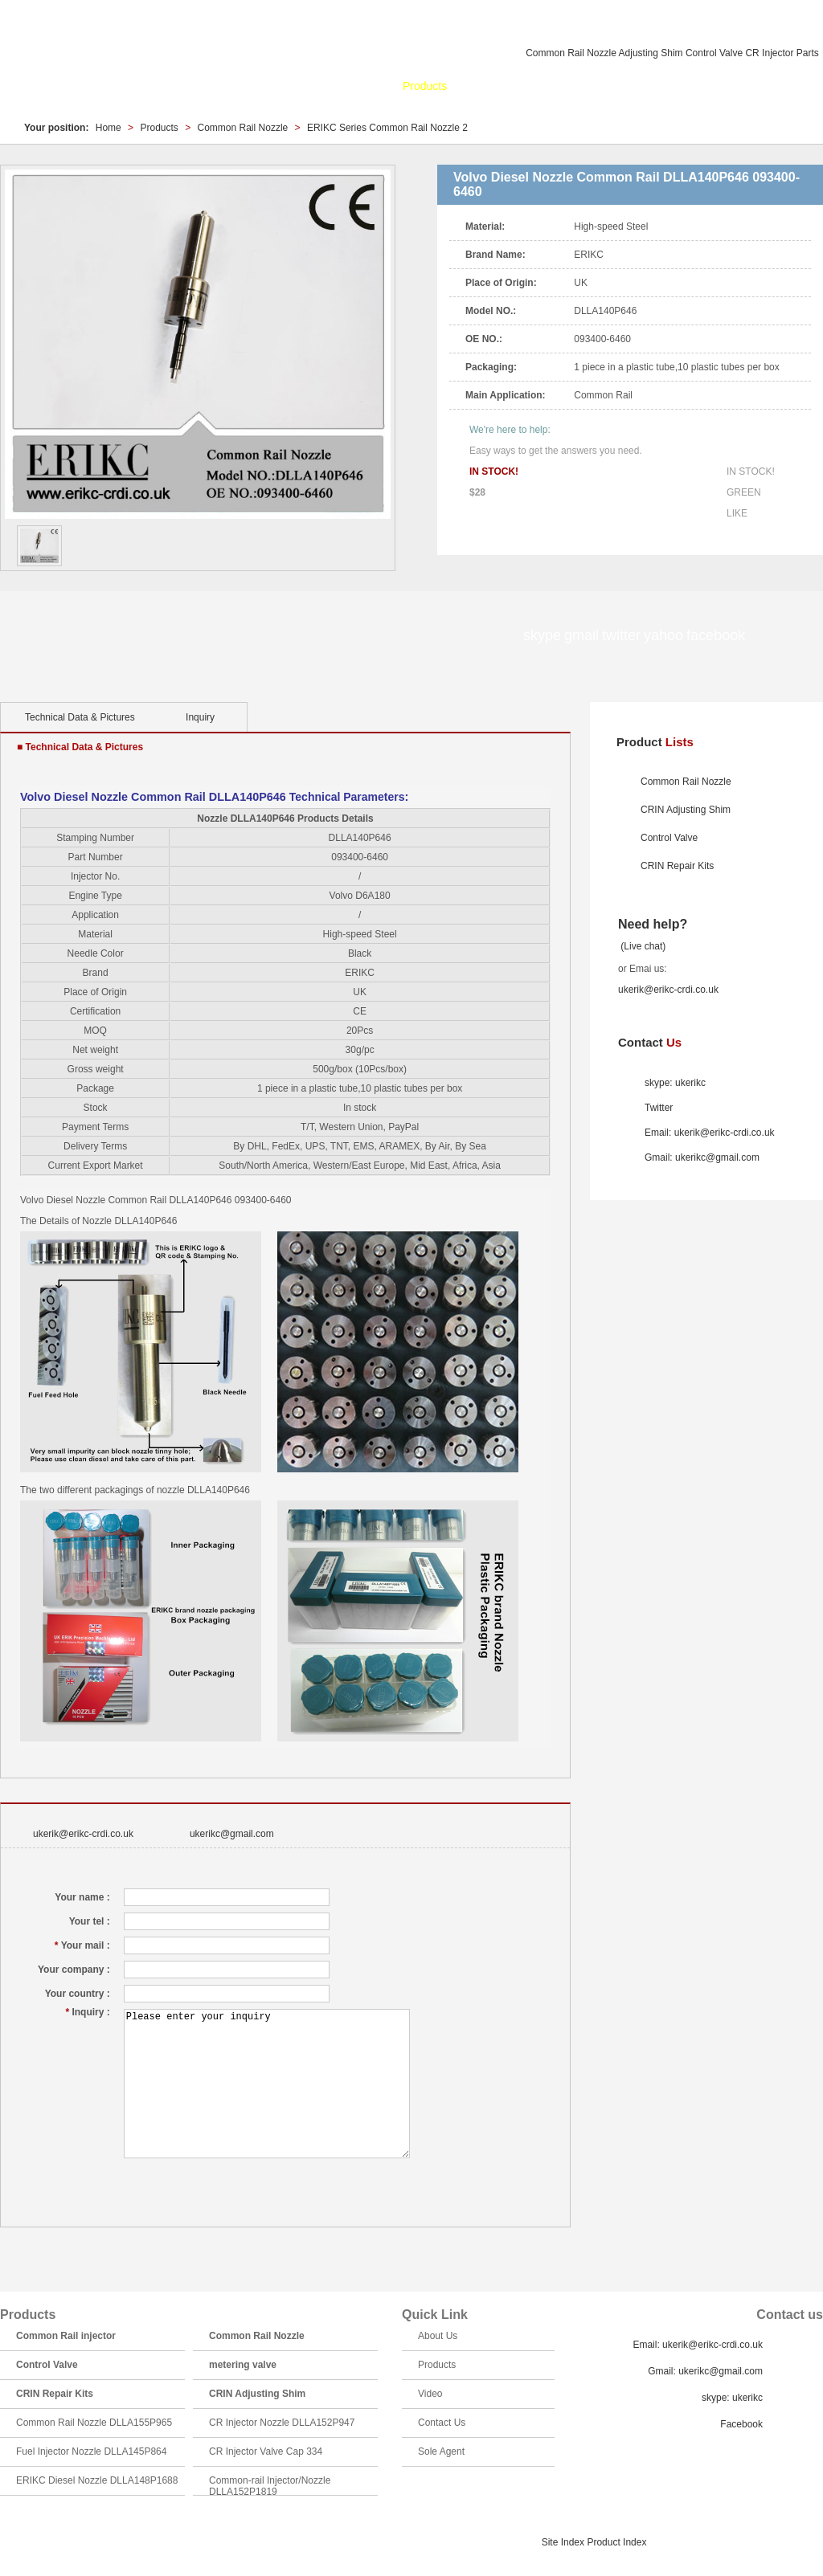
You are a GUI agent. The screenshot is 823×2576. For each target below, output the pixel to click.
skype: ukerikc (675, 1082)
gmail (291, 636)
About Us (362, 86)
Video (641, 86)
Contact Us (699, 86)
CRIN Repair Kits (677, 866)
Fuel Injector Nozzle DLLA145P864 (91, 2451)
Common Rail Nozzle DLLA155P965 (94, 2422)
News (478, 86)
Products (425, 86)
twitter (327, 636)
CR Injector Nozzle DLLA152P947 (281, 2422)
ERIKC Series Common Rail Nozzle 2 (387, 127)
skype (255, 636)
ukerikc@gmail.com (232, 1833)
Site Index (563, 2542)
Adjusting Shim (651, 53)
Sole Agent (771, 86)
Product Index (616, 2542)
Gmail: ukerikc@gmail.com (702, 1157)
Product (655, 742)
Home (307, 86)
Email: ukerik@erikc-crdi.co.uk (710, 1132)
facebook (400, 636)
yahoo (364, 636)
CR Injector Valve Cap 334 (265, 2451)
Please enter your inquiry (267, 2083)
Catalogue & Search (559, 86)
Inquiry (200, 717)
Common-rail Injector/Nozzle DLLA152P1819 (269, 2486)
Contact (650, 1042)
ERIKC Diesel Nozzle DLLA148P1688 (97, 2480)
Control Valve (714, 53)
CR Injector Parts (781, 53)
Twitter (659, 1107)
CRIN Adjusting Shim (686, 809)
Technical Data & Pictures (80, 717)
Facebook (741, 2424)
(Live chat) (641, 946)
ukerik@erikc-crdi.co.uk (83, 1833)
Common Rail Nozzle (571, 53)
